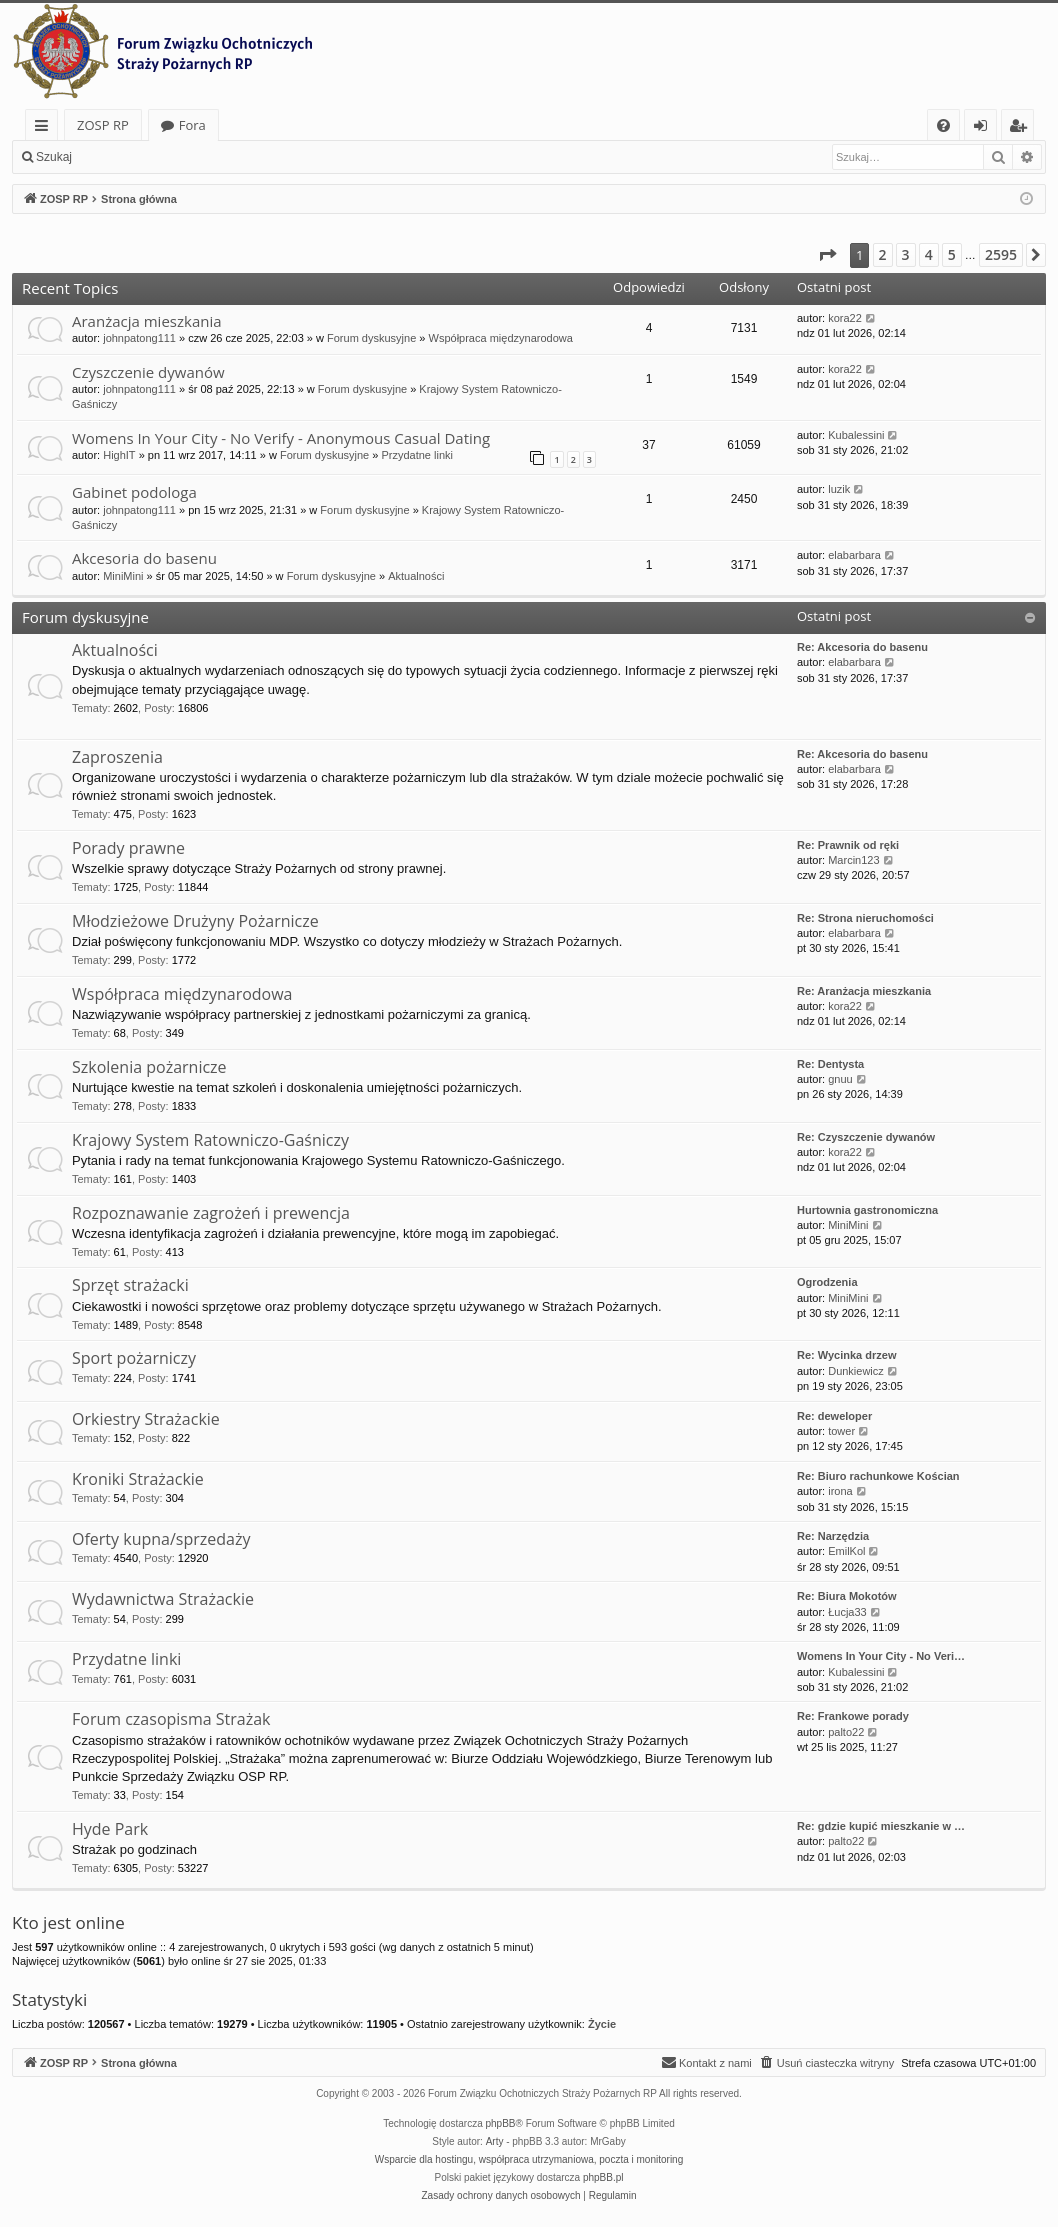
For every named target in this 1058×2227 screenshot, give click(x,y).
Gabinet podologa (134, 492)
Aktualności (416, 576)
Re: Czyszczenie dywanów (866, 1137)
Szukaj (54, 157)
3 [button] (906, 254)
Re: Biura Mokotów (847, 1596)
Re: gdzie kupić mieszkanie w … (881, 1826)
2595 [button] (1001, 254)
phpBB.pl (603, 2177)
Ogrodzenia (827, 1282)
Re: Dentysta (830, 1064)
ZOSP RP (103, 125)
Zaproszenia (117, 757)
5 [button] (952, 254)
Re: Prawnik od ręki (848, 845)
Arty (495, 2141)
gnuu (840, 1079)
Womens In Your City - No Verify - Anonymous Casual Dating (281, 438)
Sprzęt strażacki (130, 1285)
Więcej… (45, 128)
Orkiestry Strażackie (146, 1419)
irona (840, 1491)
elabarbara (854, 555)
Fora (192, 125)
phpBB (501, 2123)
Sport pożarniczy (134, 1358)
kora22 (845, 318)
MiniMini (123, 576)
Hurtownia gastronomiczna (867, 1210)
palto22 (846, 1732)
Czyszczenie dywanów (148, 372)
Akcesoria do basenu (144, 558)
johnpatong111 (139, 338)
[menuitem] (943, 125)
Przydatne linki (417, 455)
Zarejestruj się (226, 157)
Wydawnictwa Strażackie (163, 1599)
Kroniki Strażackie (138, 1479)
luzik (839, 489)
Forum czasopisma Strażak (171, 1719)
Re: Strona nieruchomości (865, 918)
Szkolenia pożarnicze (149, 1067)
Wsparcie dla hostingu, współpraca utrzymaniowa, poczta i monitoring (529, 2159)
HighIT (119, 455)
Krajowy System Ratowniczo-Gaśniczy (210, 1140)
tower (841, 1431)
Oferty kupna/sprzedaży (161, 1539)
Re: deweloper (834, 1416)
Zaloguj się (130, 157)
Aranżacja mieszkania (147, 321)
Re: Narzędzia (833, 1536)
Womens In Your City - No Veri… (881, 1656)
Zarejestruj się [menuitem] (1023, 128)
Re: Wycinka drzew (846, 1355)
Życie (602, 2024)
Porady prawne (128, 848)
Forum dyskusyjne (371, 338)
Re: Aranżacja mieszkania (864, 991)
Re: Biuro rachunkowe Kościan (878, 1476)
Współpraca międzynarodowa (501, 338)
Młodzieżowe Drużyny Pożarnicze (195, 921)
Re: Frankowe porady (853, 1716)
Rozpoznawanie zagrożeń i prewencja (211, 1213)
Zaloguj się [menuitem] (984, 128)
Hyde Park (110, 1829)
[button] (827, 255)
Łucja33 (847, 1612)
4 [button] (929, 254)
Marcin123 (853, 860)
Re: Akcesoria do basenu (862, 647)
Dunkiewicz (856, 1371)
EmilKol (846, 1551)
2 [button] (883, 254)
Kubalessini (856, 435)
